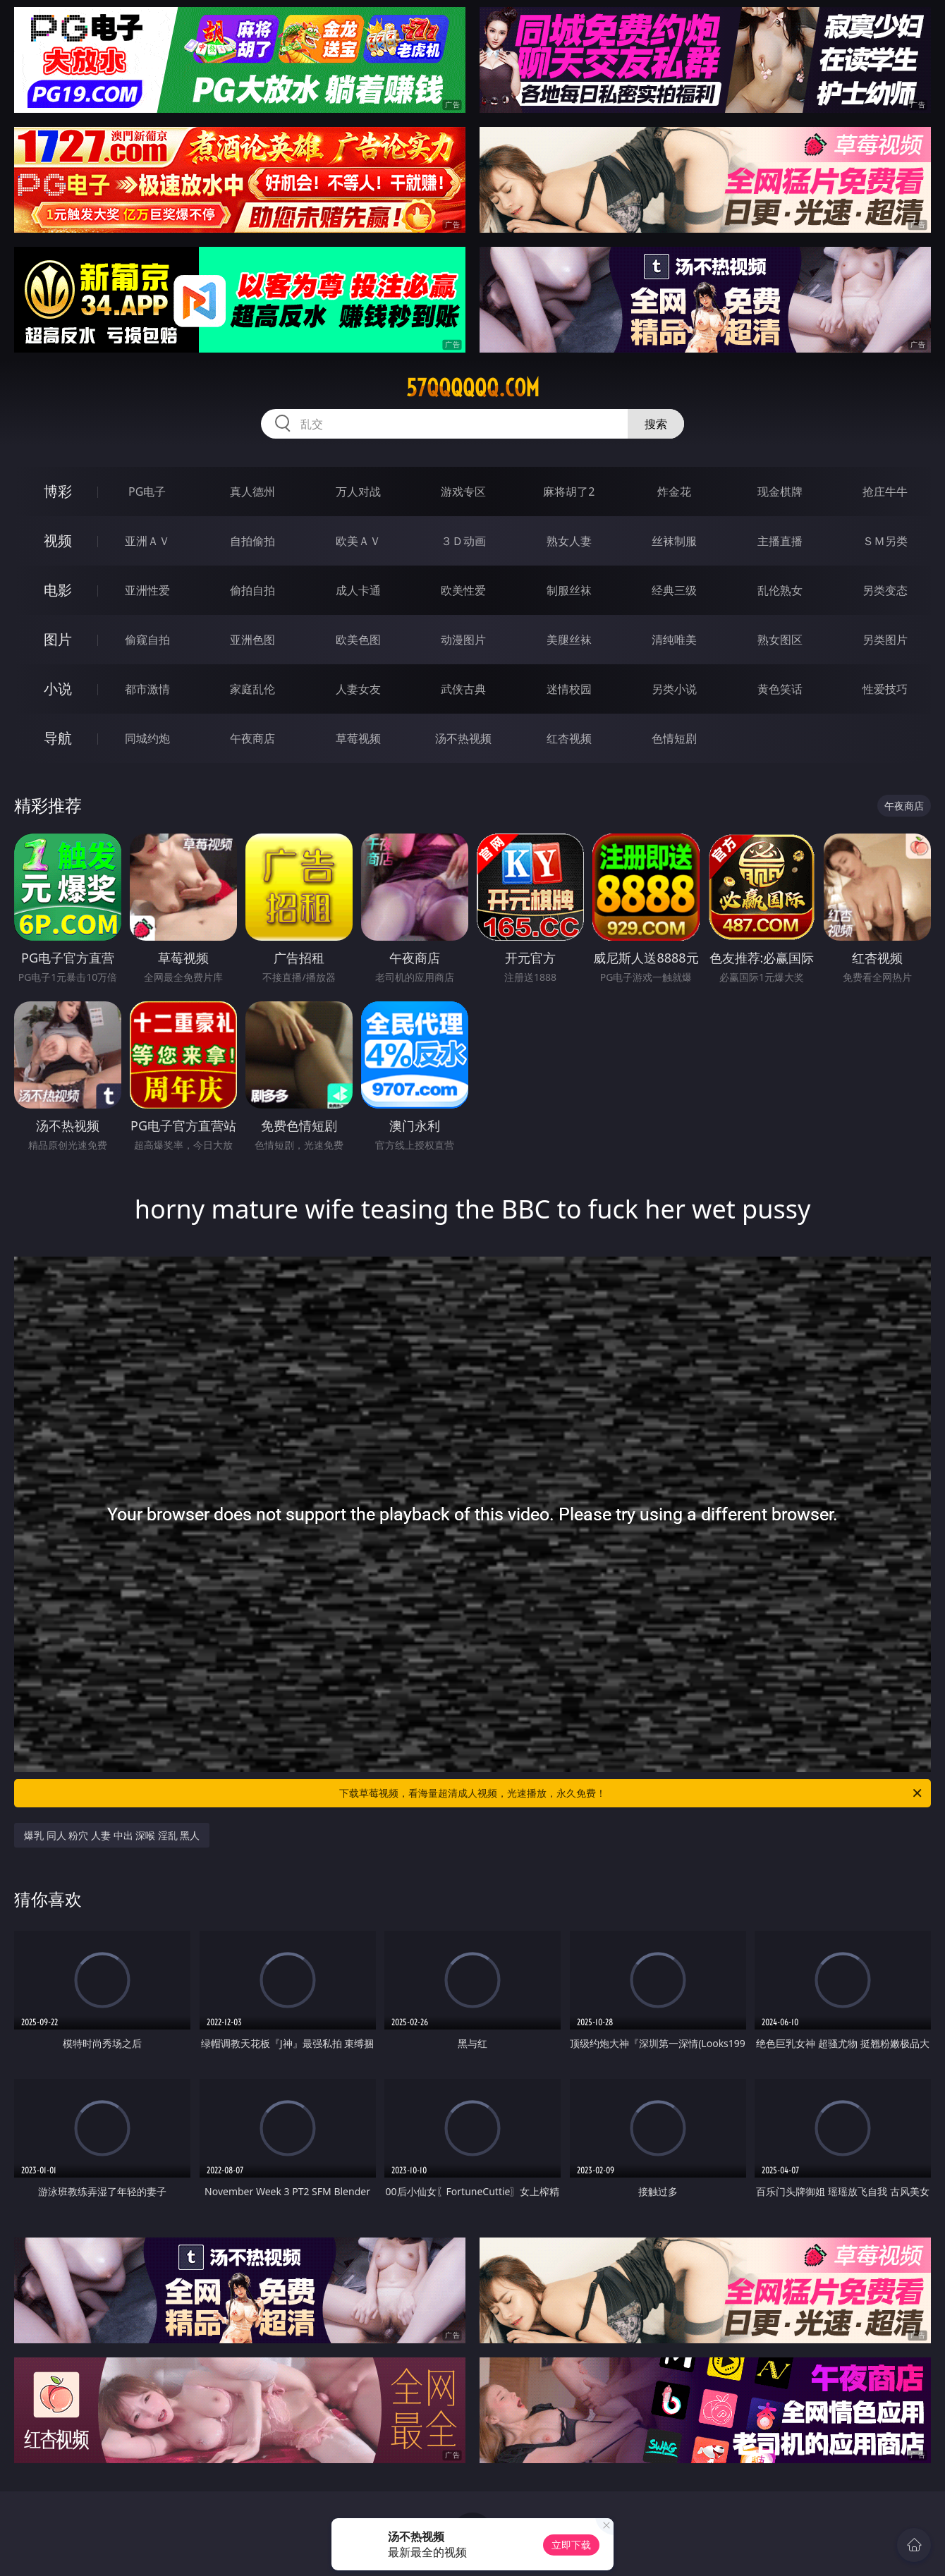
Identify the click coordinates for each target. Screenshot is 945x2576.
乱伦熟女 (780, 590)
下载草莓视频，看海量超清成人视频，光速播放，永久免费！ (631, 1793)
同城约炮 (147, 738)
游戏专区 (463, 491)
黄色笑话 (780, 689)
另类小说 (674, 689)
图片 (58, 639)
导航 (58, 737)
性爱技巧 (885, 689)
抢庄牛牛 (885, 491)
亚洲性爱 (147, 590)
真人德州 (252, 491)
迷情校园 (569, 689)
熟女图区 (780, 639)
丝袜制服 (674, 541)
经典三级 (674, 590)
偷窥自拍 (147, 639)
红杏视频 (569, 738)
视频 (58, 540)
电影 (58, 589)
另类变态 (885, 590)
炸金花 (674, 491)
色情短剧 (674, 738)
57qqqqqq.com (472, 388)
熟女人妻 (569, 541)
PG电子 (147, 491)
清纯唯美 (674, 639)
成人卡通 (358, 590)
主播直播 (780, 541)
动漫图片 (463, 639)
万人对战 (358, 491)
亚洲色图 (252, 639)
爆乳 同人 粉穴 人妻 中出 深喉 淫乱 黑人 (112, 1835)
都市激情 (147, 689)
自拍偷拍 (252, 541)
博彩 (58, 491)
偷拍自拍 (252, 590)
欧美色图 (358, 639)
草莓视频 (358, 738)
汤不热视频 (463, 738)
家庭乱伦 (252, 689)
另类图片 (885, 639)
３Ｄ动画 (463, 541)
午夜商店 (252, 738)
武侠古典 (463, 689)
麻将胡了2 (569, 491)
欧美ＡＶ (358, 541)
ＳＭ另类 (885, 541)
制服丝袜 (569, 590)
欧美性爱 (463, 590)
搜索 (656, 424)
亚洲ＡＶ (147, 541)
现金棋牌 (780, 491)
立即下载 (571, 2544)
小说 (58, 688)
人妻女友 (358, 689)
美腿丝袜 (569, 639)
